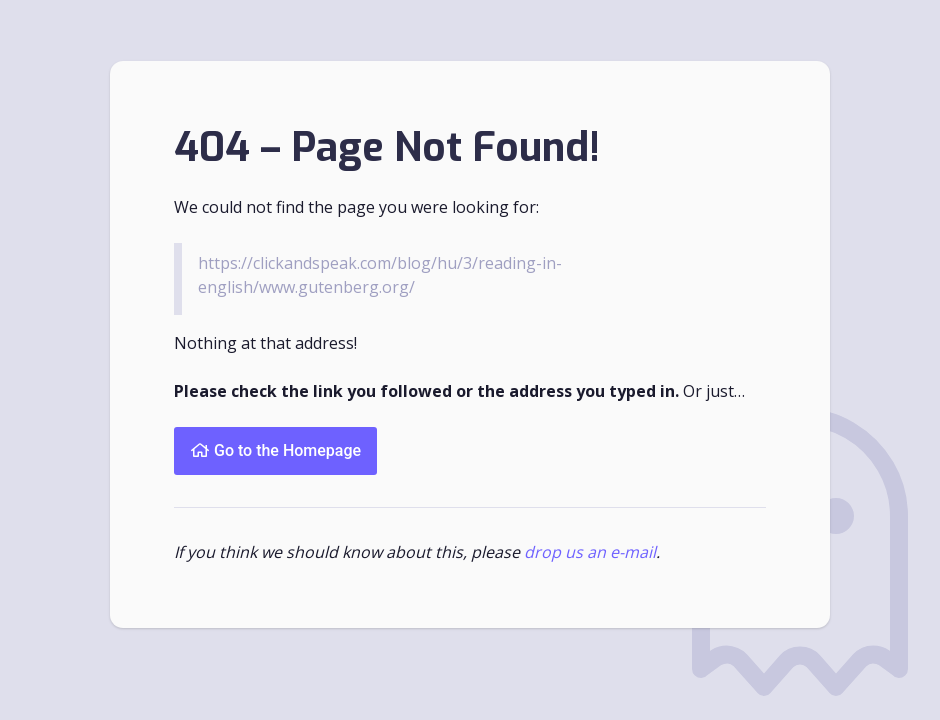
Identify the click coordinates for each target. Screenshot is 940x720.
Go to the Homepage (275, 450)
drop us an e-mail (590, 552)
